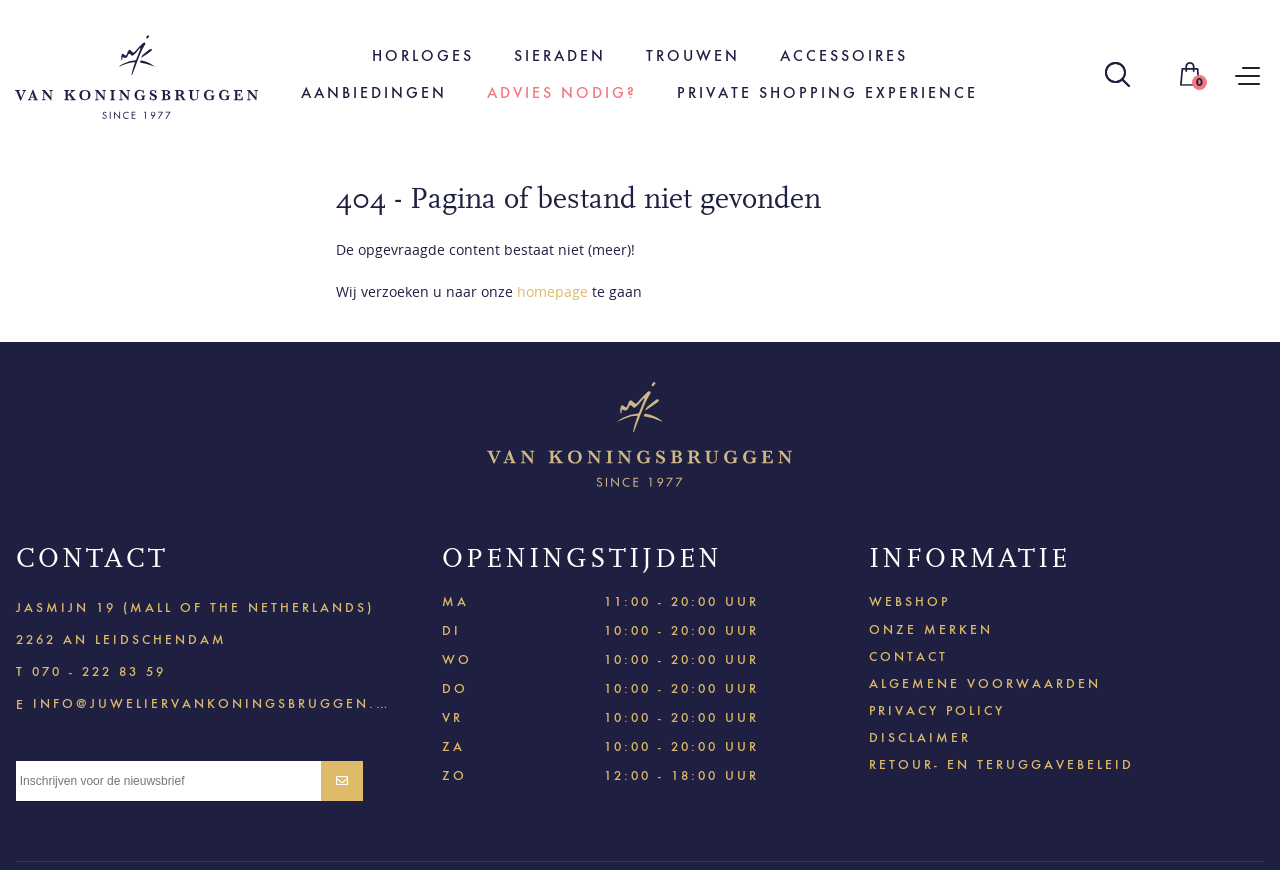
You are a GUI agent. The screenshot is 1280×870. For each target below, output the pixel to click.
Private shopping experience (827, 92)
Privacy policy (937, 710)
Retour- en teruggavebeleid (1001, 764)
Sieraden (560, 55)
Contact (908, 656)
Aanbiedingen (374, 92)
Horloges (423, 55)
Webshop (909, 601)
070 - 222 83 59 (99, 671)
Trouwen (693, 55)
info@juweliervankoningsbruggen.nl (211, 702)
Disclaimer (920, 737)
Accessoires (844, 55)
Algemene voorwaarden (985, 683)
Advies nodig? (562, 92)
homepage (552, 291)
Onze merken (931, 629)
